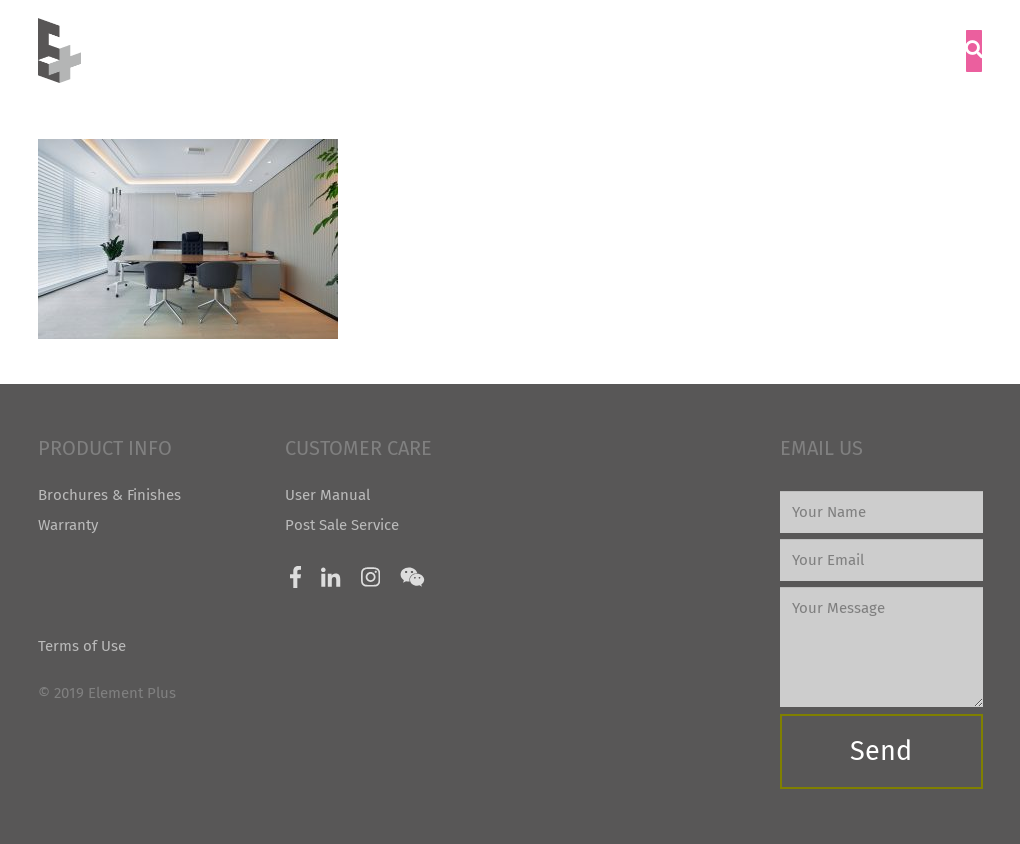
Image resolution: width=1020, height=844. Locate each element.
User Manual (327, 495)
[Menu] (931, 51)
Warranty (68, 525)
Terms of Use (82, 646)
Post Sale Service (342, 525)
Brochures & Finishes (109, 495)
